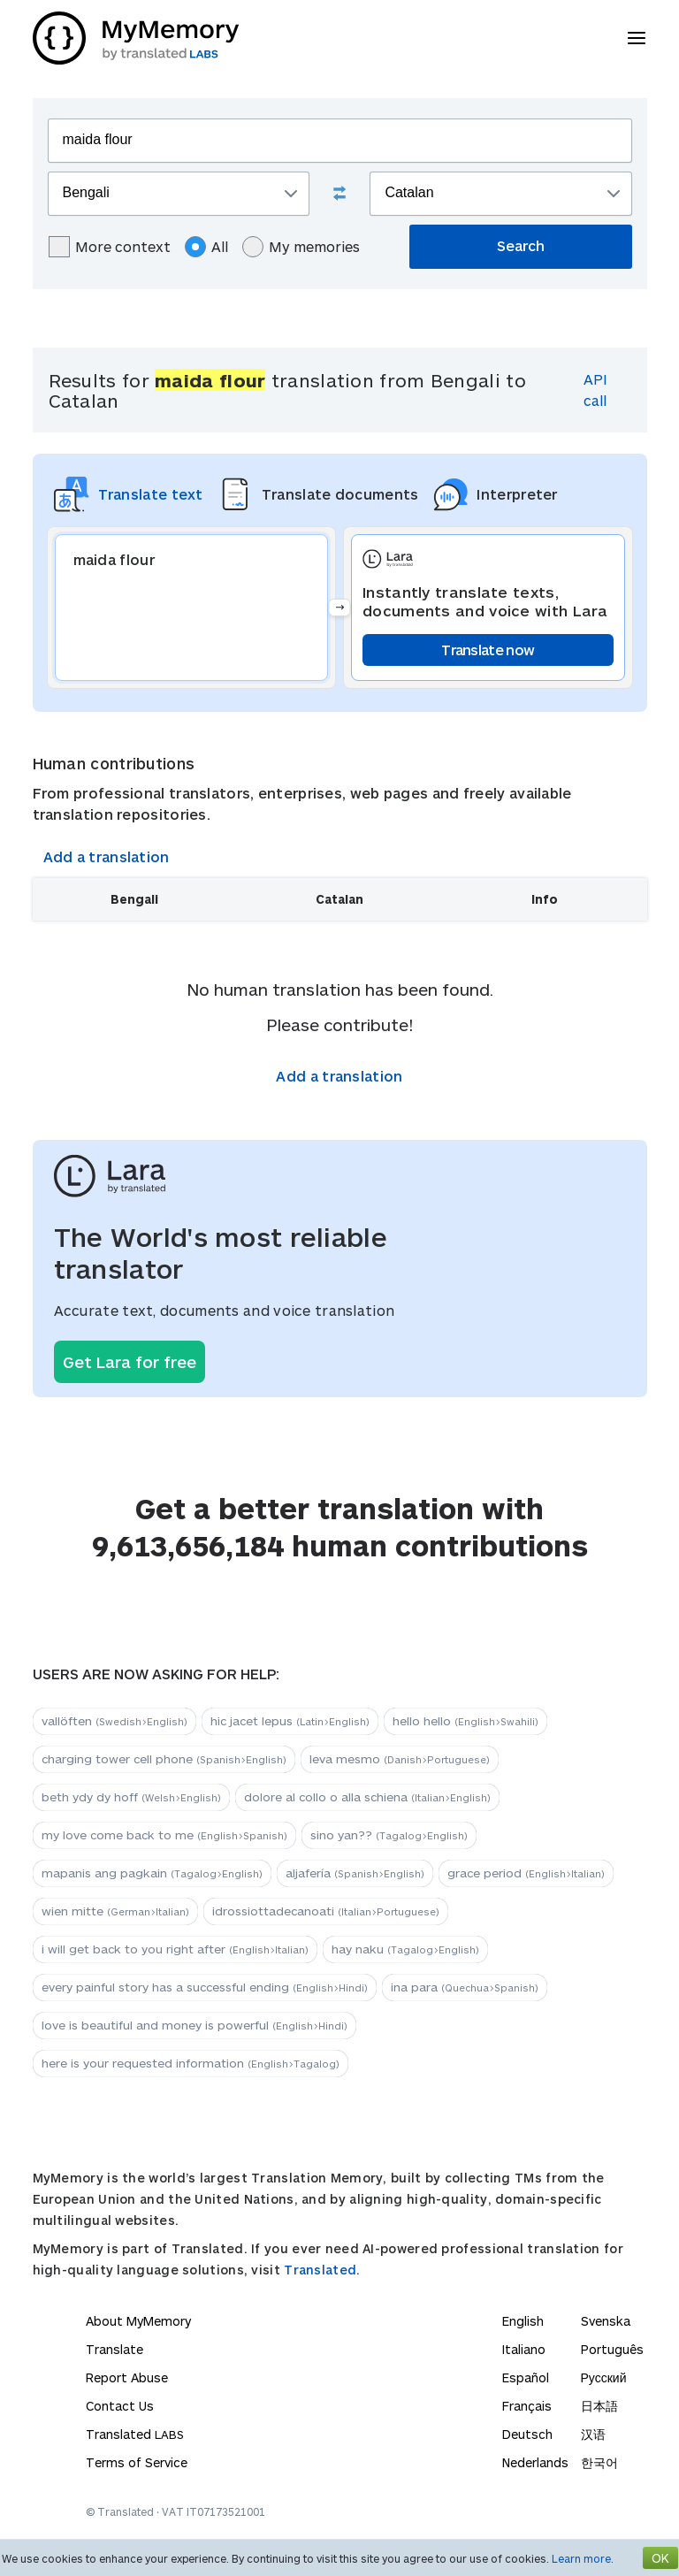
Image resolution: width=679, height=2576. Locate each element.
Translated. (322, 2269)
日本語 (599, 2405)
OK (660, 2557)
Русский (604, 2377)
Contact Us (120, 2405)
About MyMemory (138, 2320)
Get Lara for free (129, 1362)
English (523, 2320)
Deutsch (527, 2434)
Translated (135, 2434)
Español (525, 2377)
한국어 (599, 2462)
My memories (301, 246)
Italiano (523, 2349)
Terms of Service (136, 2462)
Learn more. (583, 2558)
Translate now (487, 649)
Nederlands (535, 2462)
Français (527, 2405)
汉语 (593, 2434)
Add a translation (106, 856)
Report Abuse (127, 2377)
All (206, 246)
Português (612, 2349)
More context (110, 246)
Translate (114, 2349)
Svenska (605, 2320)
